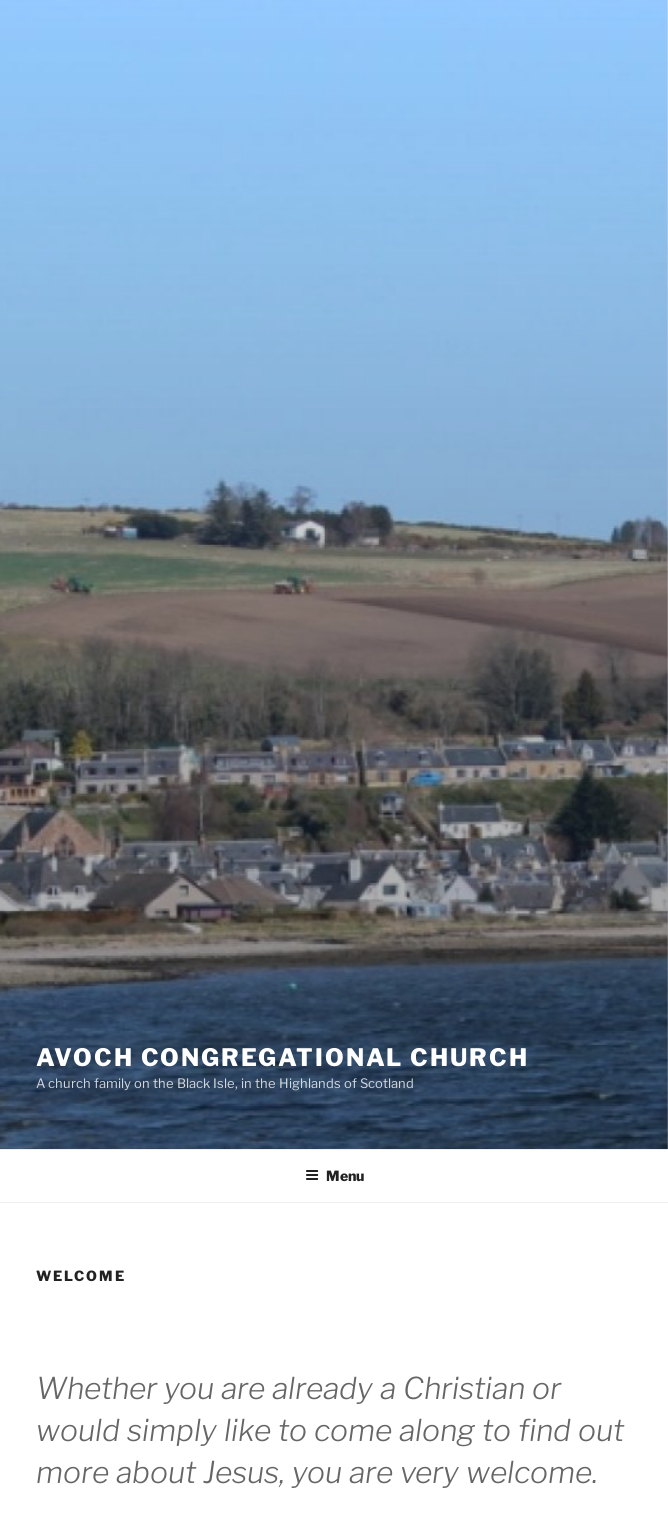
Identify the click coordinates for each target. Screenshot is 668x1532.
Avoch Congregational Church (282, 1057)
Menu (334, 1175)
